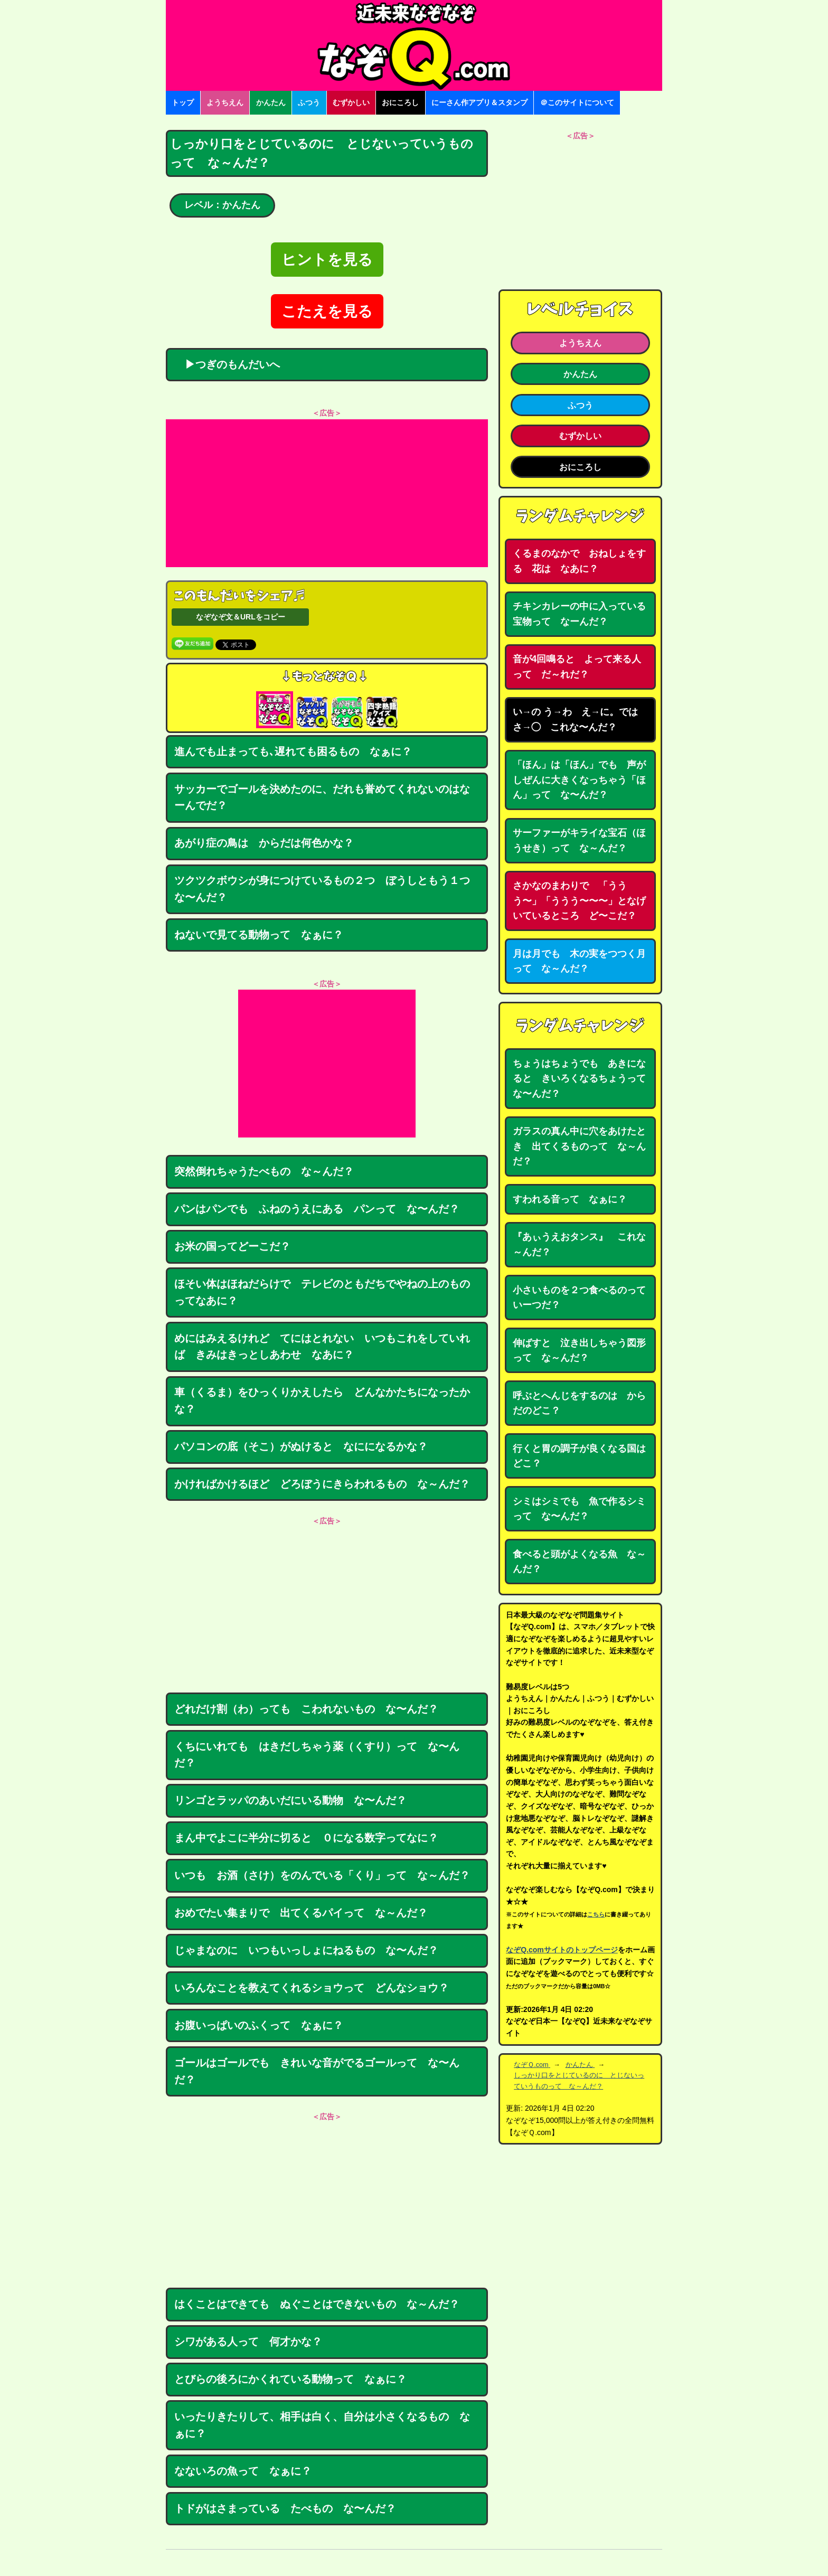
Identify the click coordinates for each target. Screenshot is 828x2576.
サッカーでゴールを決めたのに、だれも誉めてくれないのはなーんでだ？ (322, 797)
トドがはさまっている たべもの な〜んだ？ (290, 2508)
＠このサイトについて (577, 102)
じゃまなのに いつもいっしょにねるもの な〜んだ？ (306, 1950)
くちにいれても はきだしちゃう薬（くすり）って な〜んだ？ (316, 1755)
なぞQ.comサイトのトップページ (562, 1949)
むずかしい (351, 102)
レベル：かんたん (222, 205)
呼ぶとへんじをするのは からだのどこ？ (579, 1403)
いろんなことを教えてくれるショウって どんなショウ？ (311, 1988)
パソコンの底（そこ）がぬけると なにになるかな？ (301, 1446)
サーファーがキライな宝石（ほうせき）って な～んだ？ (579, 840)
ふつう (309, 102)
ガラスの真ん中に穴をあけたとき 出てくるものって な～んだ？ (579, 1146)
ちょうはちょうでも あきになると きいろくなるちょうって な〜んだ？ (584, 1078)
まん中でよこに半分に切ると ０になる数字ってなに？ (306, 1838)
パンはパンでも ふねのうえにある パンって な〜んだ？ (316, 1209)
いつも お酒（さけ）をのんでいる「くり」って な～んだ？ (322, 1875)
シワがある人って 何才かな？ (248, 2341)
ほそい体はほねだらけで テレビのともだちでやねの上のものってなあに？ (322, 1292)
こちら (596, 1914)
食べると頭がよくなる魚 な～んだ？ (579, 1562)
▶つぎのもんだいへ (227, 364)
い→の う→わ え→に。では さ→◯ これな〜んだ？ (580, 719)
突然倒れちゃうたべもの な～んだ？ (264, 1171)
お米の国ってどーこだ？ (232, 1246)
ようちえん (224, 102)
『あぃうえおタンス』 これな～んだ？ (579, 1244)
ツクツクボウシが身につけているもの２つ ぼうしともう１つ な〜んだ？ (327, 889)
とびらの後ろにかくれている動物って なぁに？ (290, 2379)
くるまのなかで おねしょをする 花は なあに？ (579, 561)
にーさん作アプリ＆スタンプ (479, 102)
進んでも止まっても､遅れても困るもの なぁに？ (293, 751)
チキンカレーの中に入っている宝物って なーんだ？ (579, 614)
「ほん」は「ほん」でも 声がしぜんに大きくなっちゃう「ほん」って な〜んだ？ (579, 779)
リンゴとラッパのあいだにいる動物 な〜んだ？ (290, 1800)
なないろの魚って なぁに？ (243, 2471)
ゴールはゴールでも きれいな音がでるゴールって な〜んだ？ (316, 2071)
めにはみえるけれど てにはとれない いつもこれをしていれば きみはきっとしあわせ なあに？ (322, 1346)
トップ (183, 102)
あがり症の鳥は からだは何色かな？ (264, 843)
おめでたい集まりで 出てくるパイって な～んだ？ (301, 1913)
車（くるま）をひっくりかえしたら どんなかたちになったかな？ (322, 1400)
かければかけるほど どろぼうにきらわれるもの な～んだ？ (322, 1484)
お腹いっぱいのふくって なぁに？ (258, 2025)
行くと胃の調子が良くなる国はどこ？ (579, 1456)
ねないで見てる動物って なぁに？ (258, 935)
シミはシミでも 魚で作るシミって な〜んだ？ (579, 1509)
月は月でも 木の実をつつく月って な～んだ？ (579, 961)
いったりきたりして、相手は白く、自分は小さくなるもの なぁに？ (322, 2425)
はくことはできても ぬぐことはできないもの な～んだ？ (316, 2304)
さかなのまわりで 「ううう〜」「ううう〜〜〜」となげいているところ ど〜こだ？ (579, 900)
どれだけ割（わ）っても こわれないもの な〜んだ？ (306, 1709)
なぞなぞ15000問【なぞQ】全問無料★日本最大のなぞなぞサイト (414, 45)
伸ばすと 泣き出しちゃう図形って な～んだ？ (579, 1351)
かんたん (271, 102)
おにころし (400, 102)
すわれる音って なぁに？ (570, 1199)
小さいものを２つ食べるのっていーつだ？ (579, 1298)
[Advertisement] (327, 493)
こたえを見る (327, 311)
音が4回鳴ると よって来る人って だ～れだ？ (577, 667)
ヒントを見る (327, 259)
